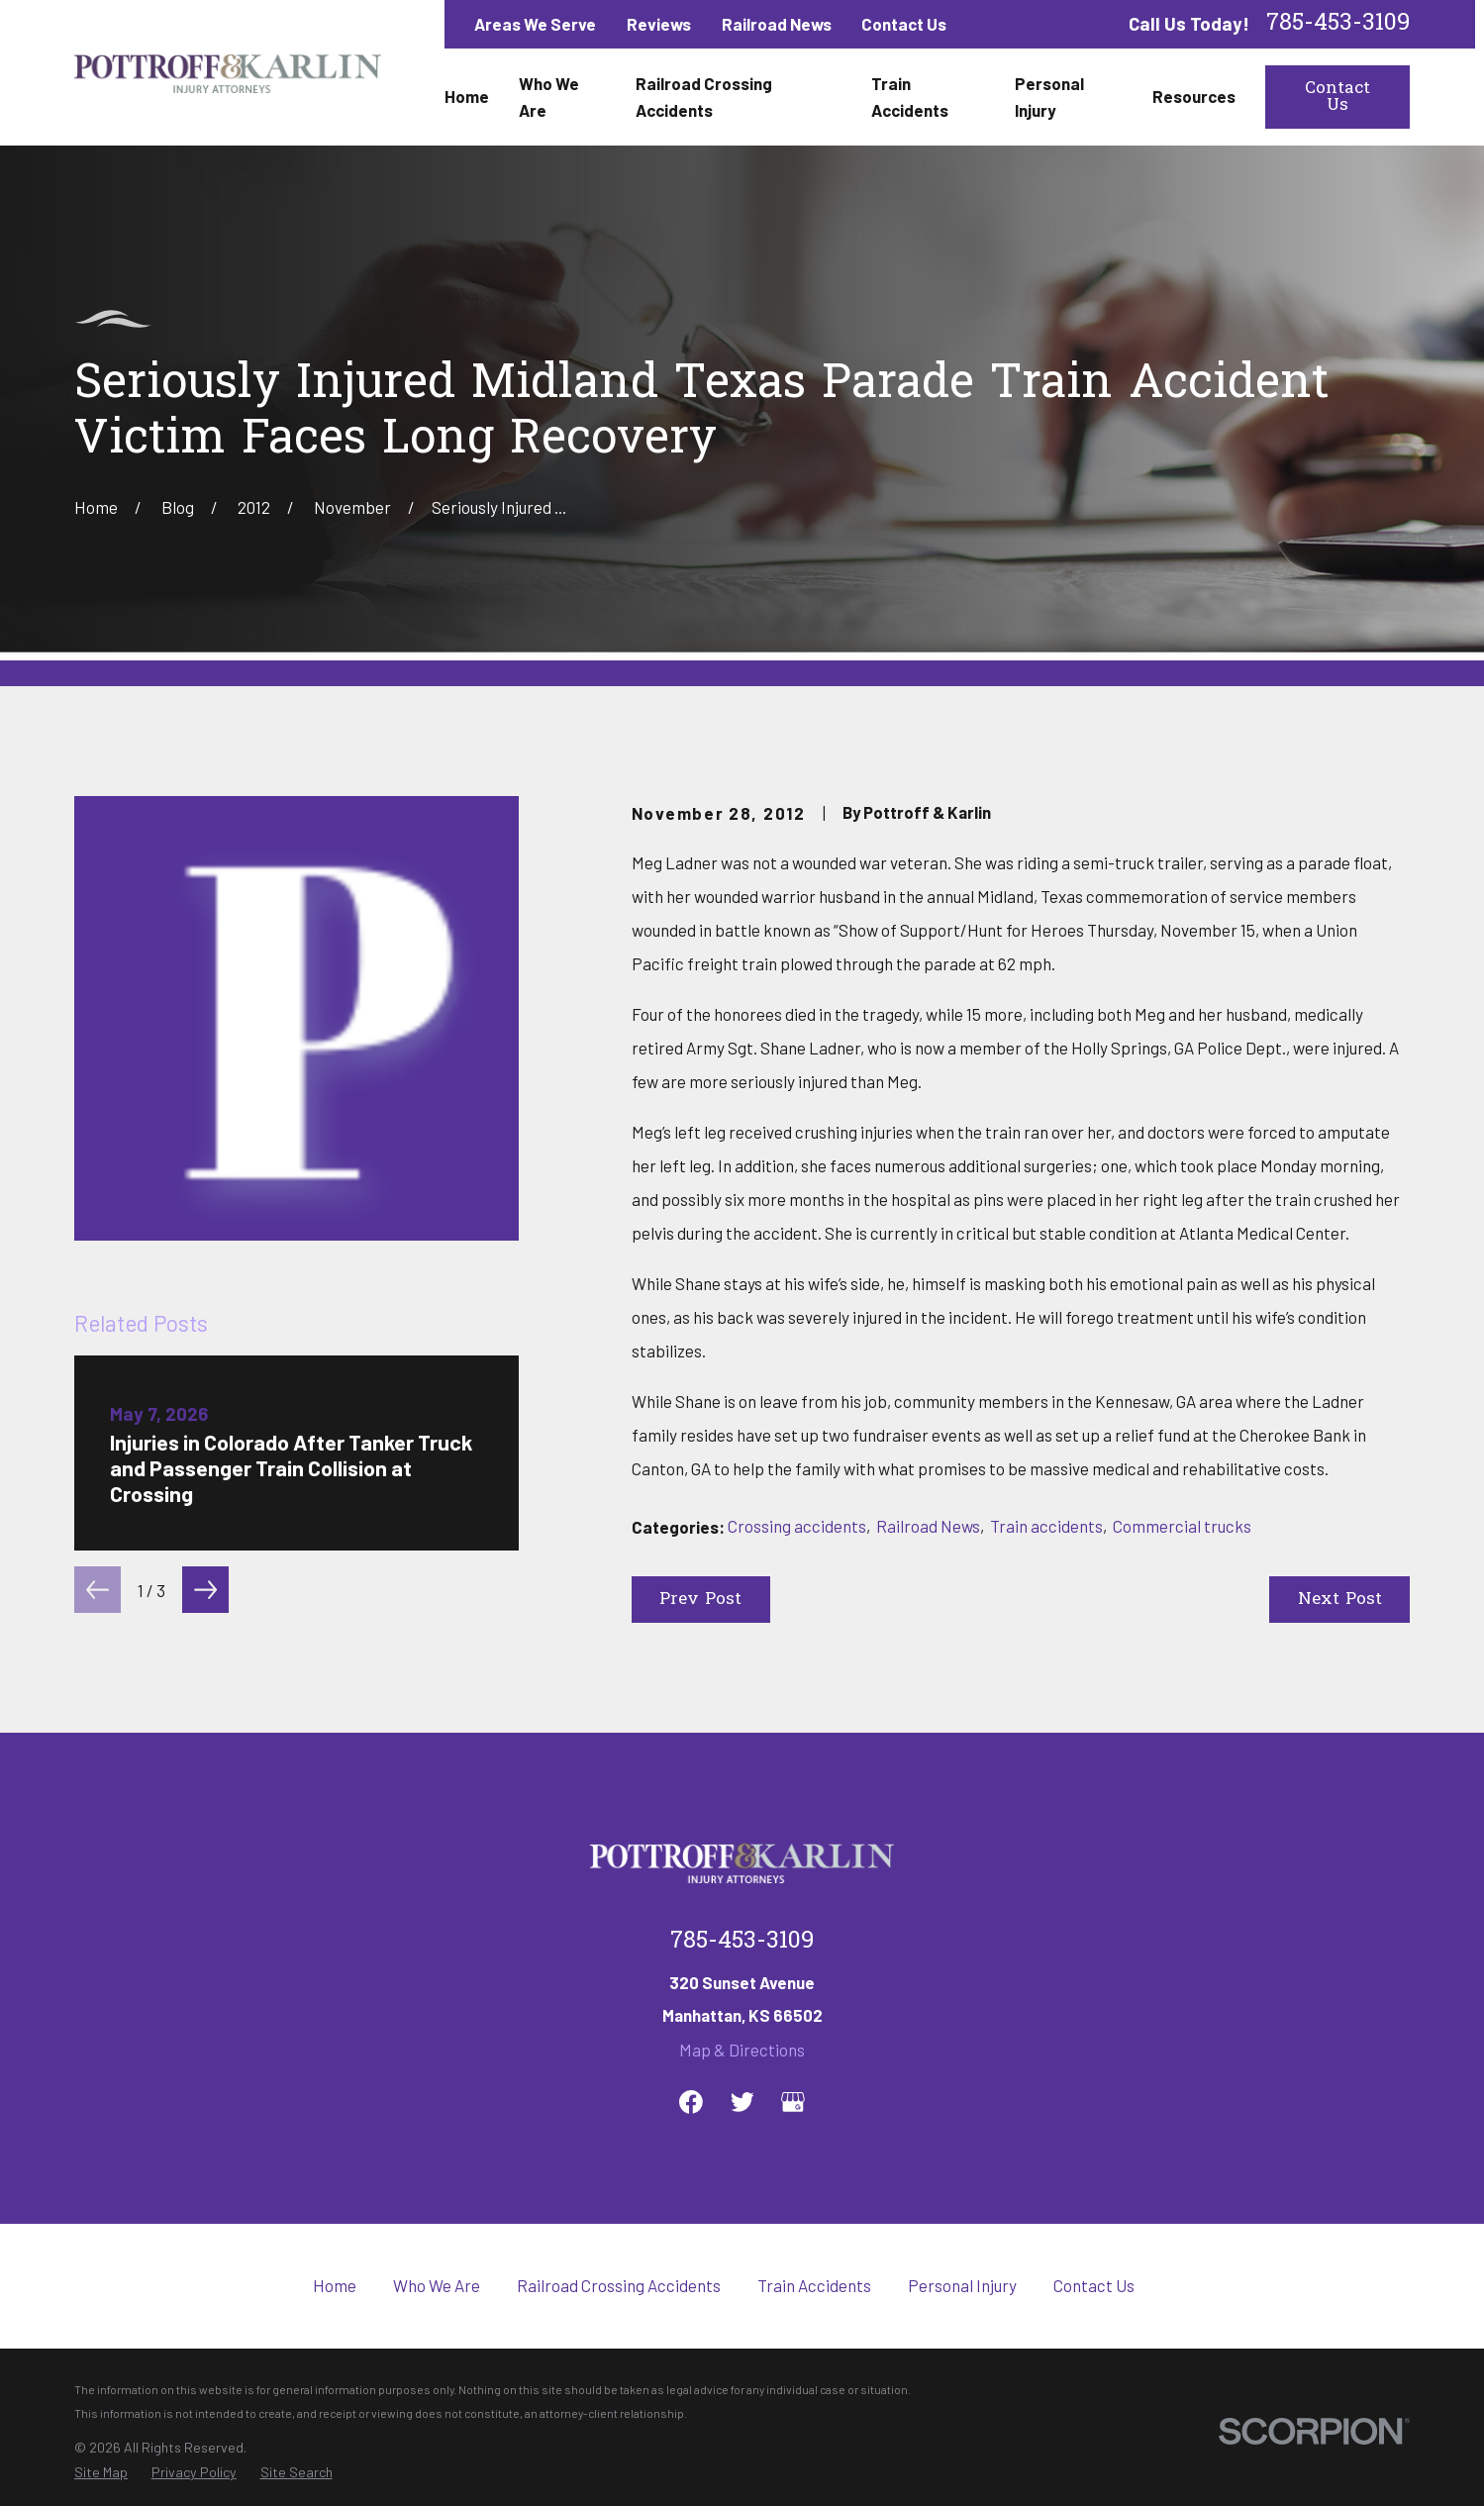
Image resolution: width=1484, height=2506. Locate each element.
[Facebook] (691, 2102)
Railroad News (777, 24)
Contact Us (903, 24)
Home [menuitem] (467, 96)
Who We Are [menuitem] (549, 96)
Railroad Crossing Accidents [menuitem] (704, 96)
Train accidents (1046, 1526)
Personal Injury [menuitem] (1049, 96)
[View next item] (205, 1589)
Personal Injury (962, 2285)
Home (334, 2285)
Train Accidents (814, 2285)
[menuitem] (101, 2472)
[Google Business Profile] (793, 2102)
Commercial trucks (1182, 1526)
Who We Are (436, 2285)
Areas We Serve (535, 24)
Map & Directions (742, 2049)
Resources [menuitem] (1194, 96)
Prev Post (700, 1599)
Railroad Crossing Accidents (619, 2285)
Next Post (1340, 1599)
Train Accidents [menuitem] (909, 96)
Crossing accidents (797, 1526)
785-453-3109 (1338, 24)
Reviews (659, 24)
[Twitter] (742, 2102)
